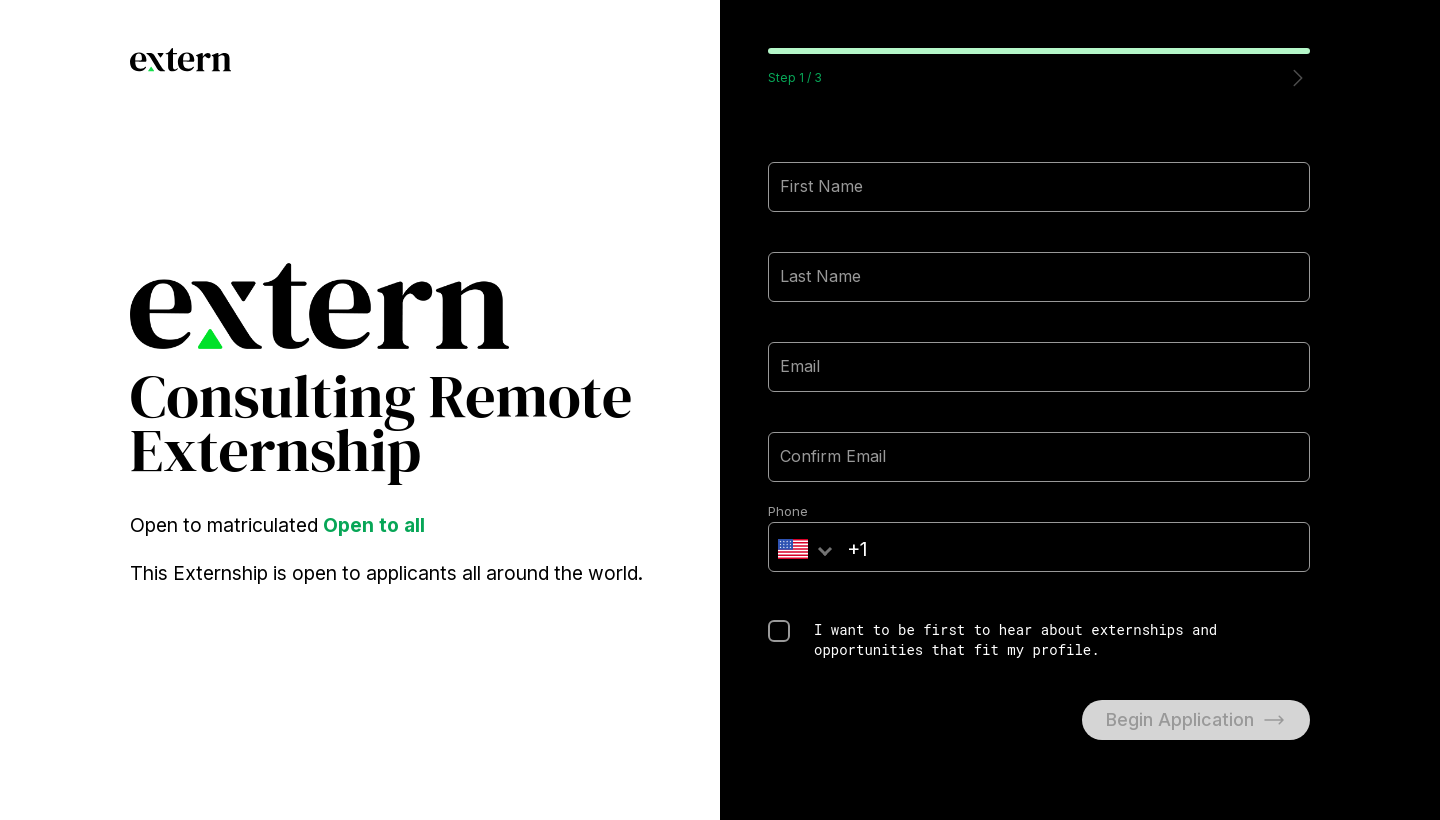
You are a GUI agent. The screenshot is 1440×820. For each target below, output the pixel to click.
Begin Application (1196, 720)
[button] (1298, 78)
